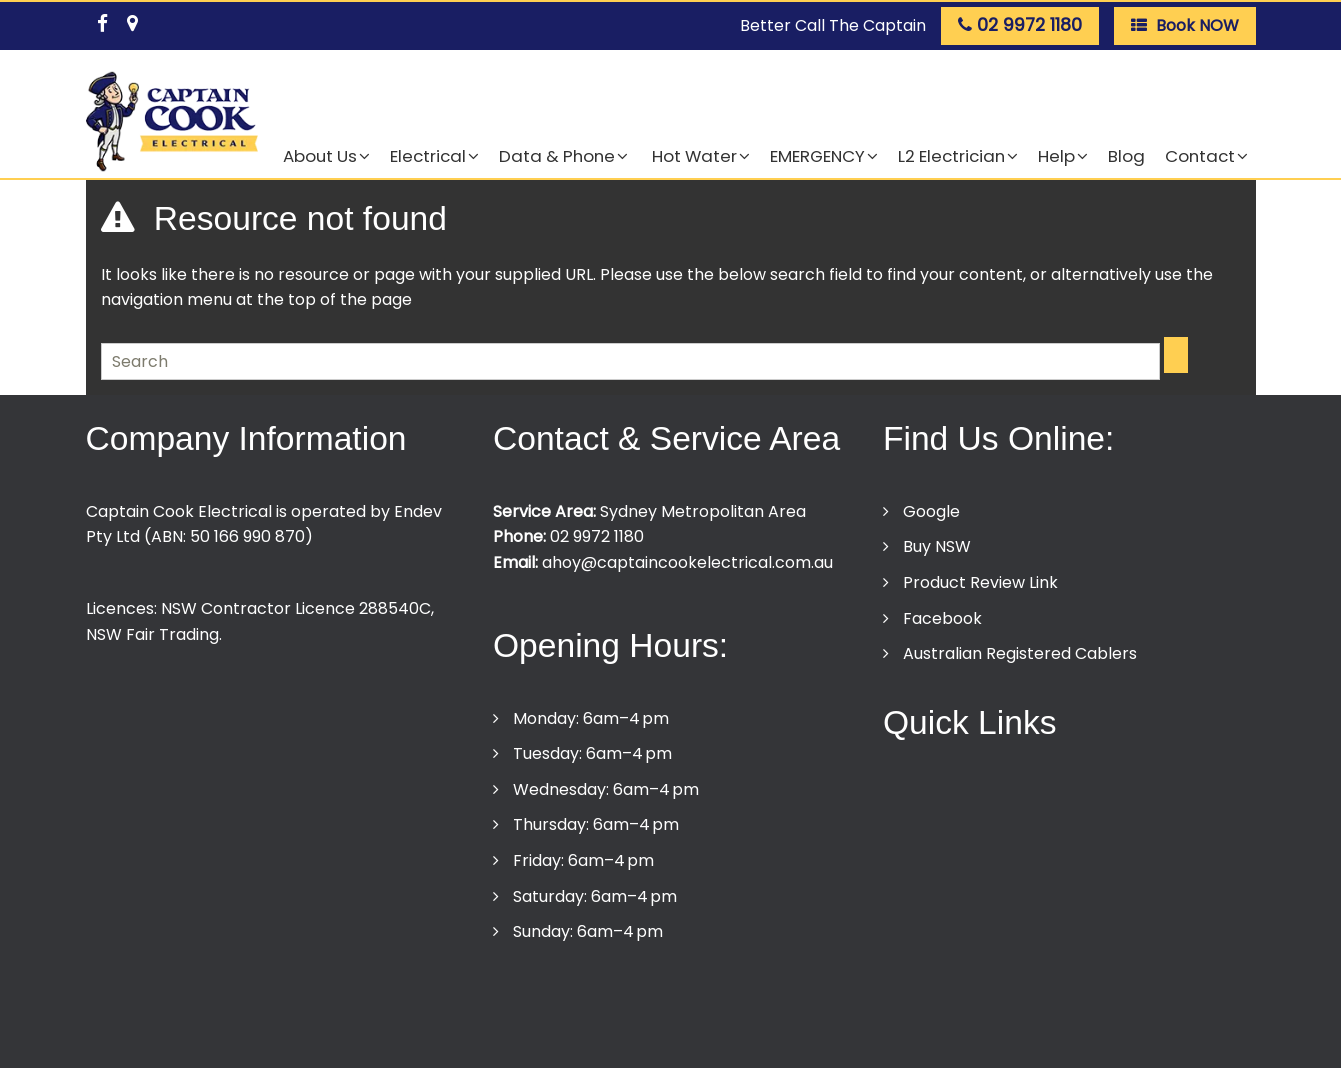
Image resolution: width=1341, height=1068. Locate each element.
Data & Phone (557, 156)
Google (931, 511)
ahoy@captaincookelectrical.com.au (687, 562)
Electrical (428, 156)
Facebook (942, 618)
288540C (395, 608)
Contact (1200, 156)
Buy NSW (937, 546)
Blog (1126, 156)
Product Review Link (980, 582)
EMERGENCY (817, 156)
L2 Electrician (951, 156)
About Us (320, 156)
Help (1056, 156)
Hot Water (692, 156)
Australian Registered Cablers (1020, 653)
